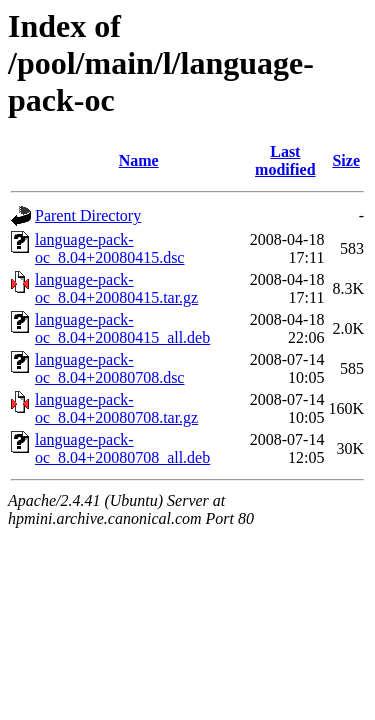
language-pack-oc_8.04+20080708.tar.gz (116, 408)
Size (346, 160)
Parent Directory (88, 215)
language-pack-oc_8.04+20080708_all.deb (122, 448)
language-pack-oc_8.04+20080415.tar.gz (116, 288)
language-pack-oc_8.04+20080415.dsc (109, 248)
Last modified (285, 160)
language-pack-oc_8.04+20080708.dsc (109, 368)
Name (139, 160)
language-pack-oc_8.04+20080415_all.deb (122, 328)
